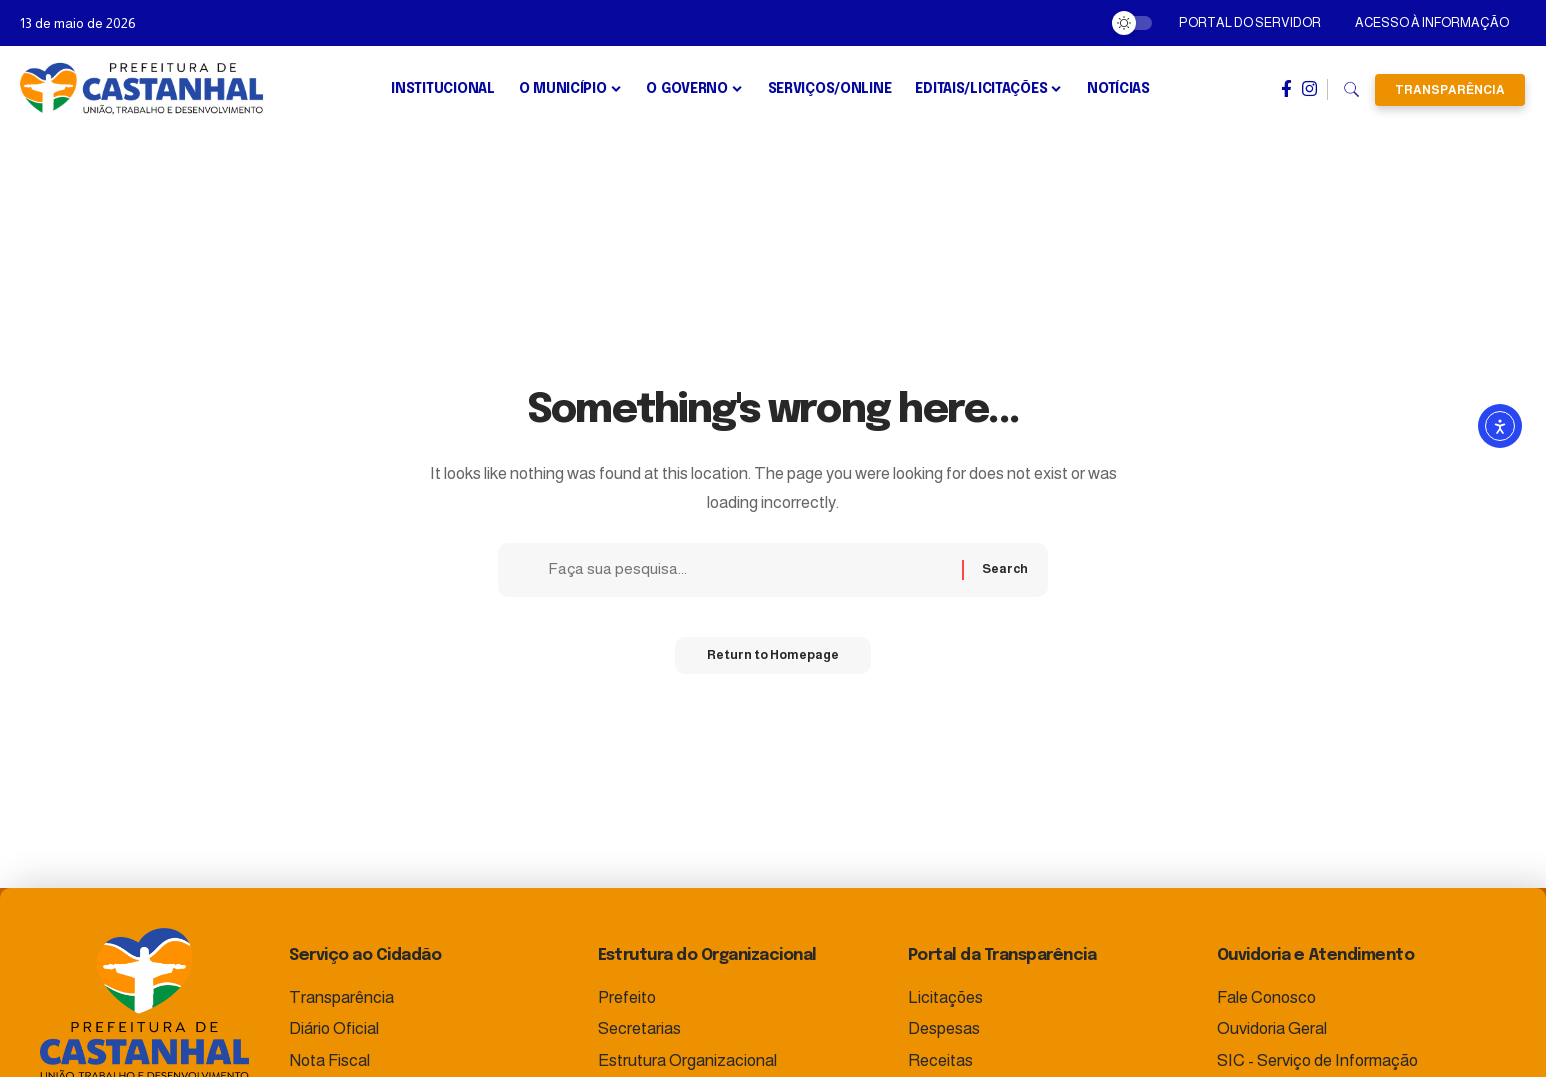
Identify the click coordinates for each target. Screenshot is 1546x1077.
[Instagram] (1309, 89)
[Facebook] (1286, 89)
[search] (1351, 90)
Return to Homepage (773, 662)
